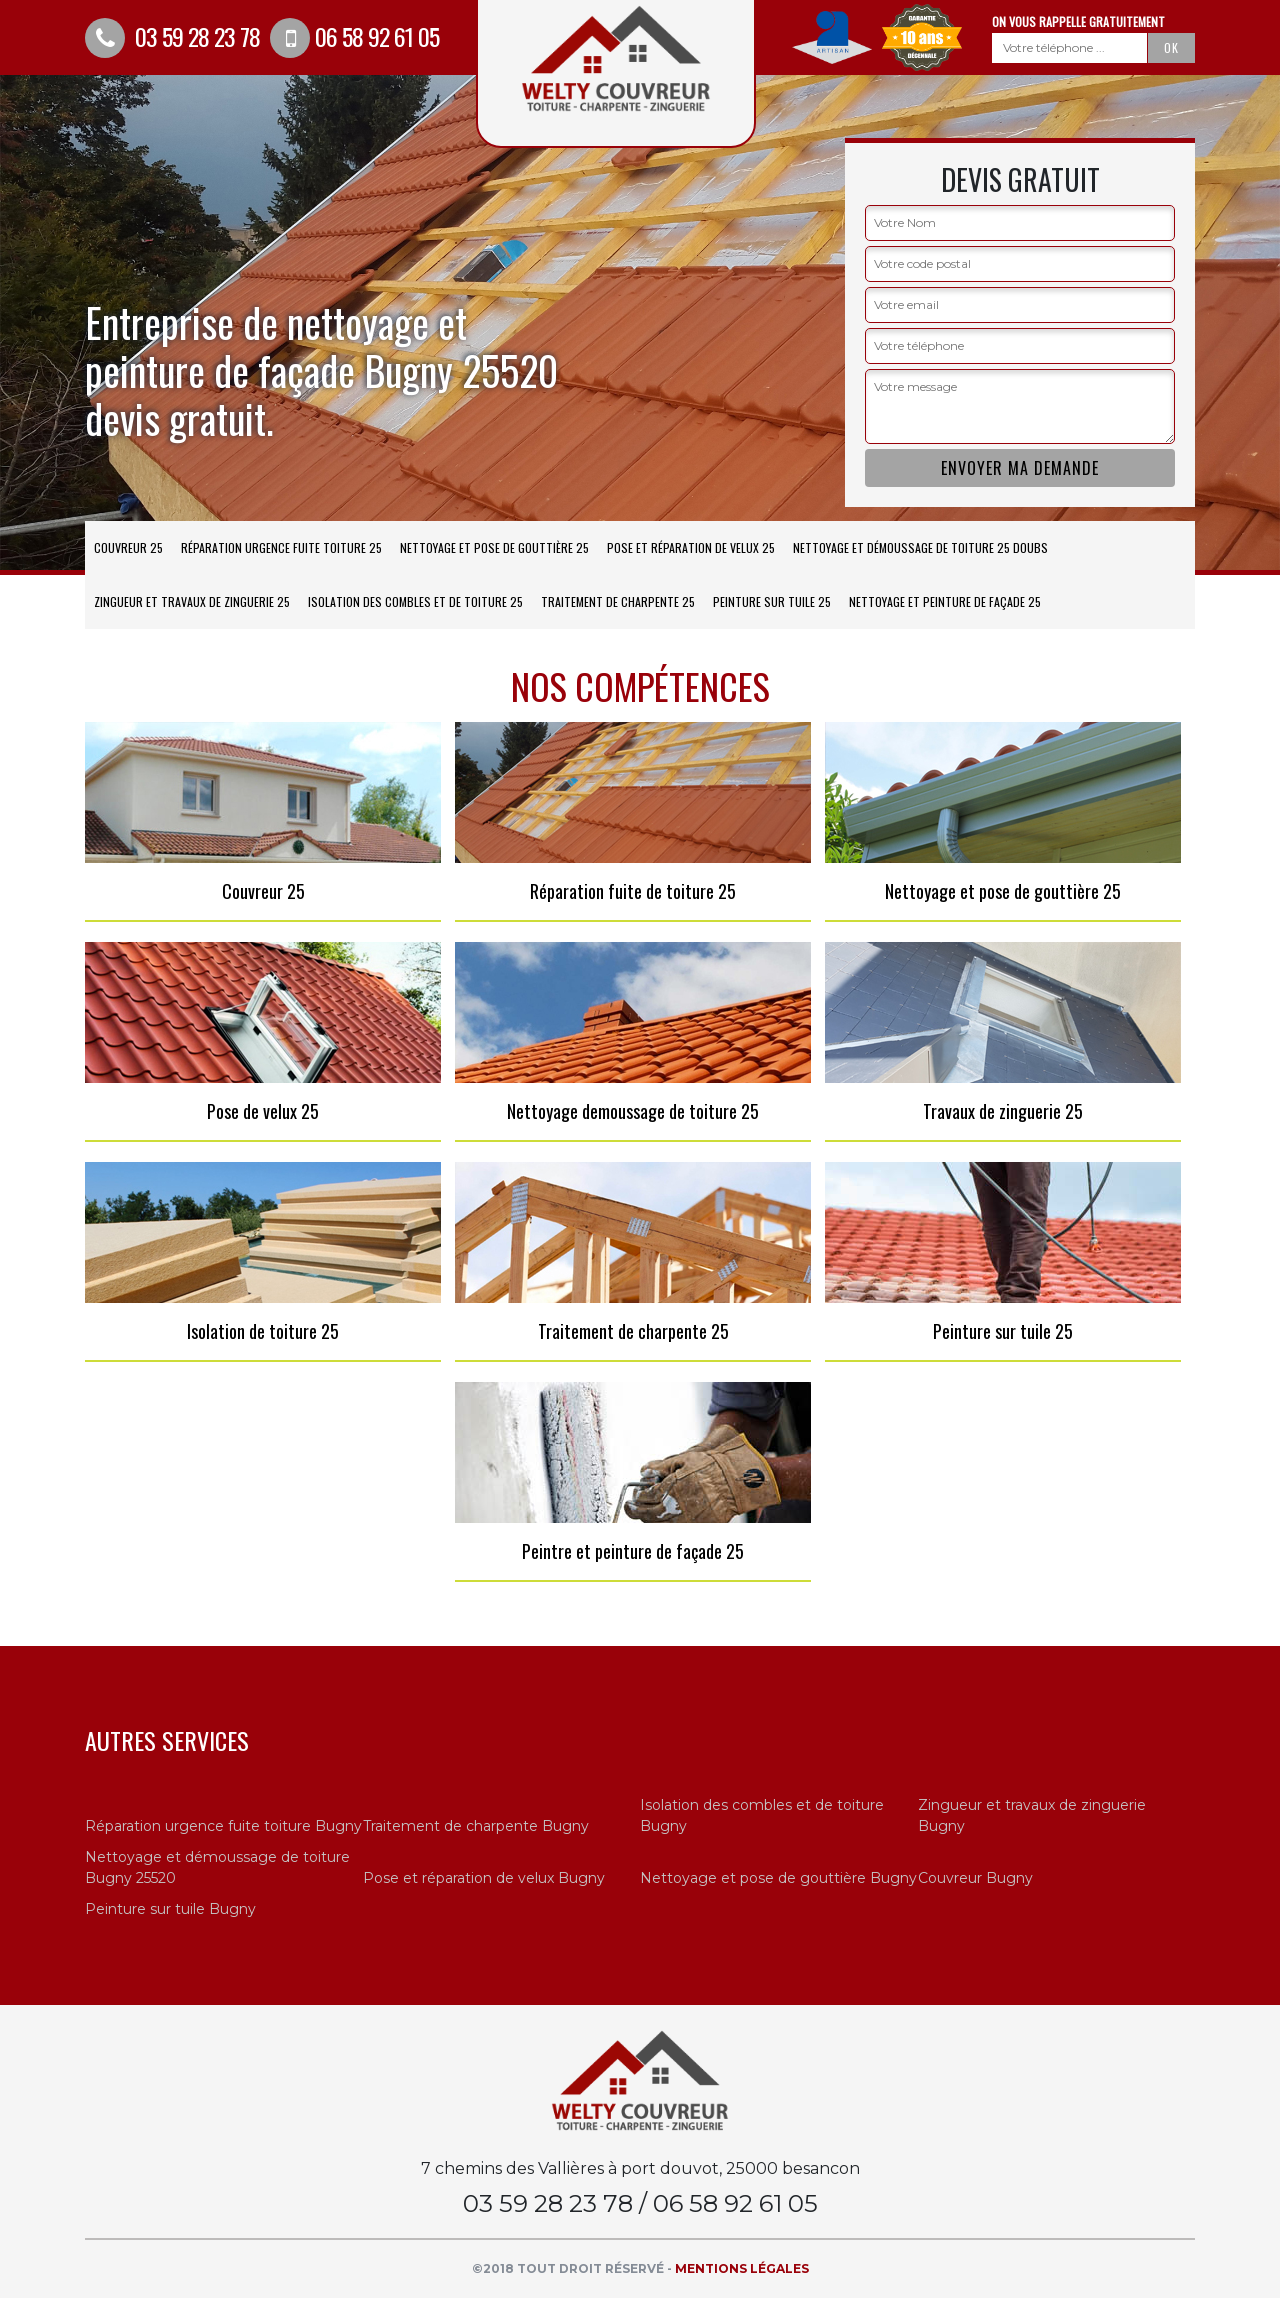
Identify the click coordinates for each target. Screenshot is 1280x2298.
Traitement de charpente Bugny (476, 1826)
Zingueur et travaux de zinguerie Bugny (1032, 1815)
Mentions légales (742, 2268)
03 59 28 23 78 (172, 36)
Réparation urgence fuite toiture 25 (281, 547)
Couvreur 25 (128, 547)
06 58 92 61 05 (354, 36)
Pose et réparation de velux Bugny (484, 1878)
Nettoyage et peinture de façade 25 (945, 601)
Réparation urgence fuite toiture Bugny (223, 1826)
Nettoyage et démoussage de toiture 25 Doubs (920, 547)
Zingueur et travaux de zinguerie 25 (192, 601)
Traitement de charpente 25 (618, 601)
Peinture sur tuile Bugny (170, 1909)
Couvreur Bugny (975, 1878)
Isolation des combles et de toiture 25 (415, 601)
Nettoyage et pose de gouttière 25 (494, 547)
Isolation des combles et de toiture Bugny (762, 1815)
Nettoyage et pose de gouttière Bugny (778, 1878)
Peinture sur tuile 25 (772, 601)
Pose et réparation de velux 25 (691, 547)
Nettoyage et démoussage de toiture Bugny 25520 (217, 1867)
